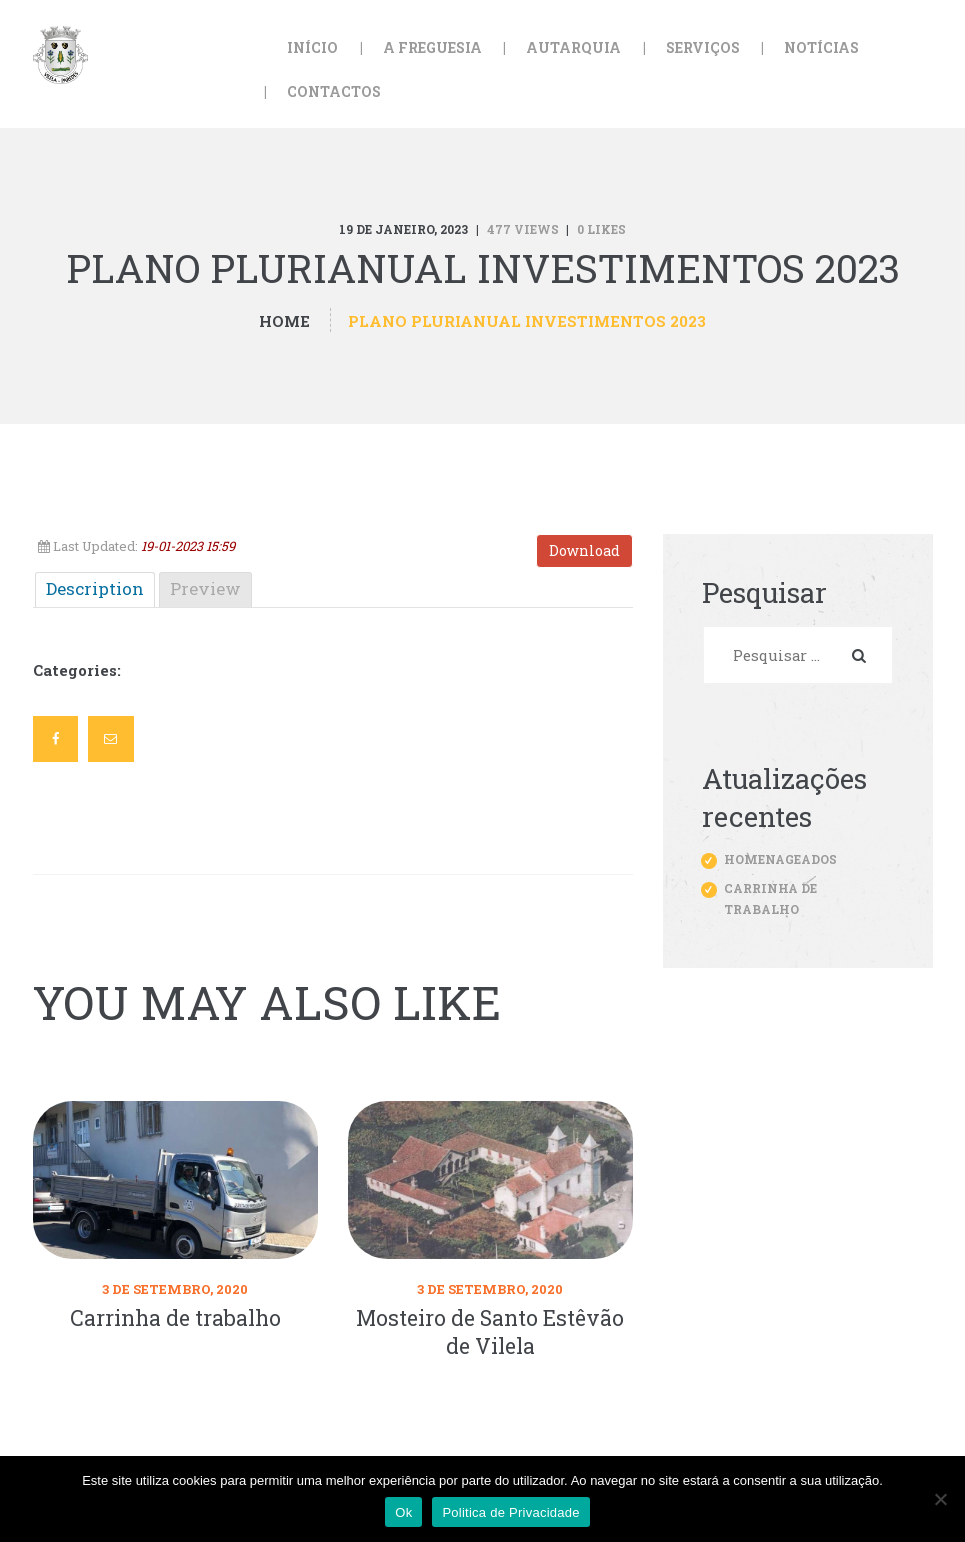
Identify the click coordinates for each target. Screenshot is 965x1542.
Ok (403, 1512)
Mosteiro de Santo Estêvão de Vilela (490, 1332)
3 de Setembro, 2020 (175, 1289)
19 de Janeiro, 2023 (403, 229)
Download (584, 550)
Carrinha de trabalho (175, 1318)
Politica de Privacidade (510, 1512)
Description (95, 588)
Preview (205, 588)
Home (284, 321)
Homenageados (780, 859)
